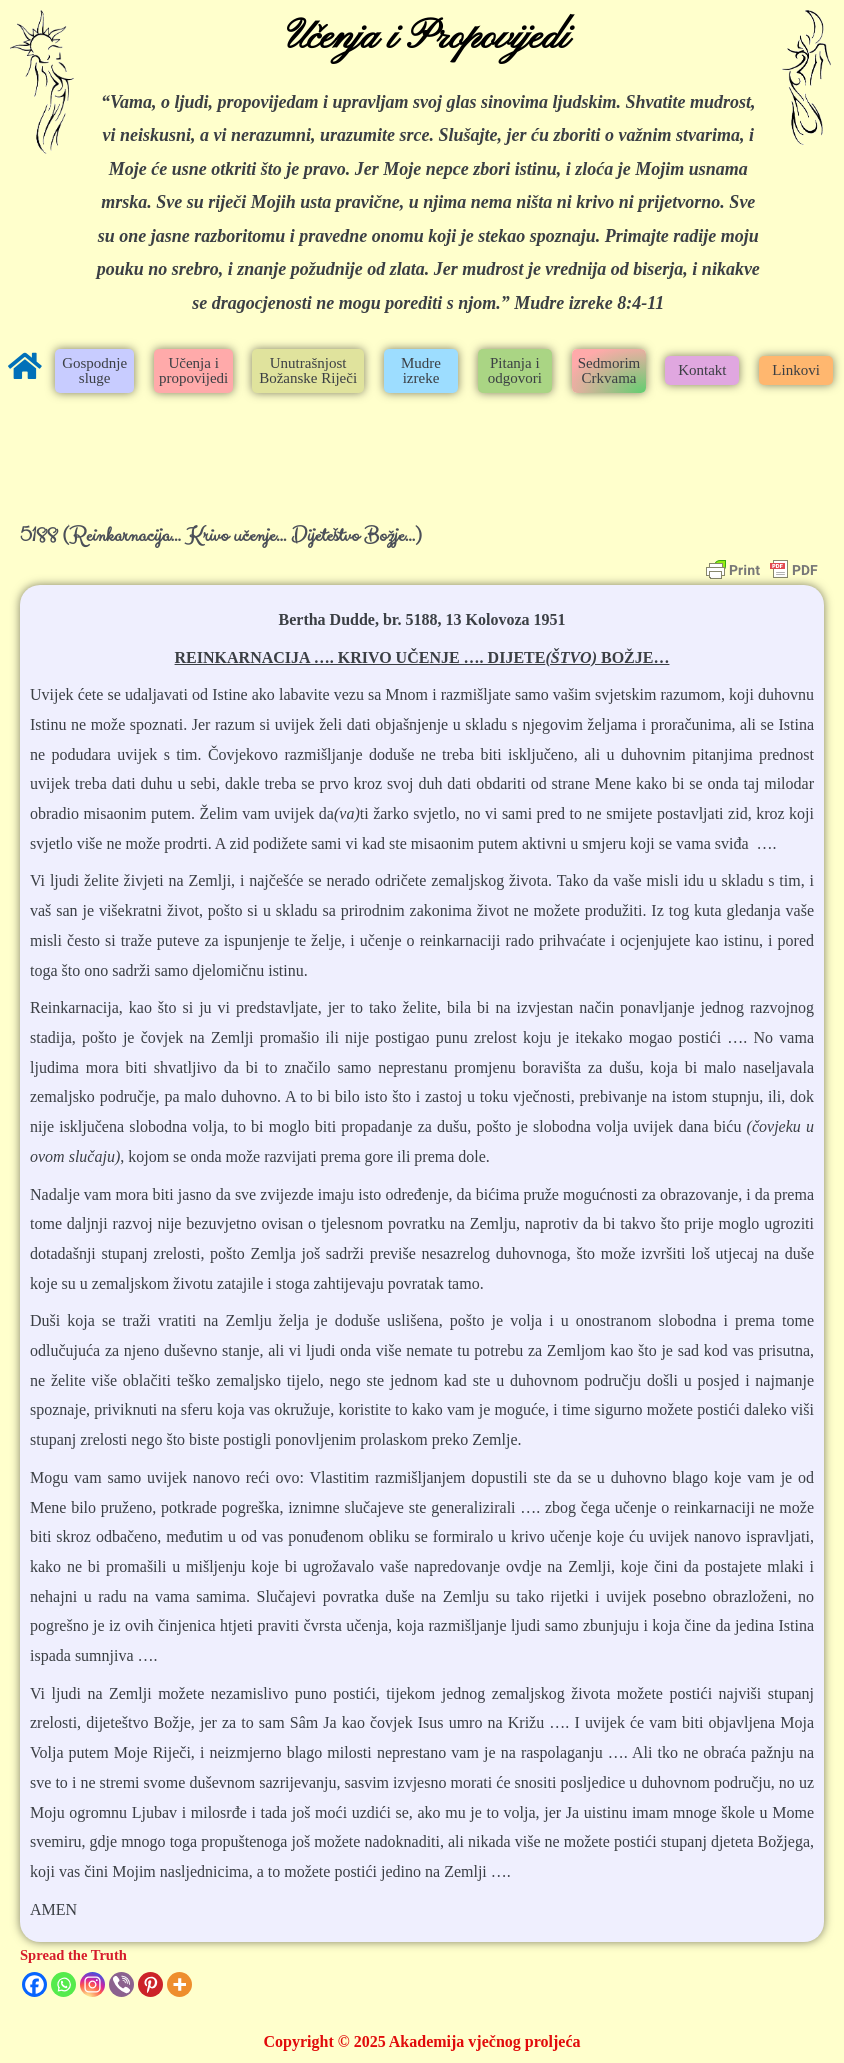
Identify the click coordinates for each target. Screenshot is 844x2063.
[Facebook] (34, 1984)
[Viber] (121, 1984)
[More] (179, 1984)
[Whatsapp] (63, 1984)
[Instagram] (92, 1984)
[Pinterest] (150, 1984)
